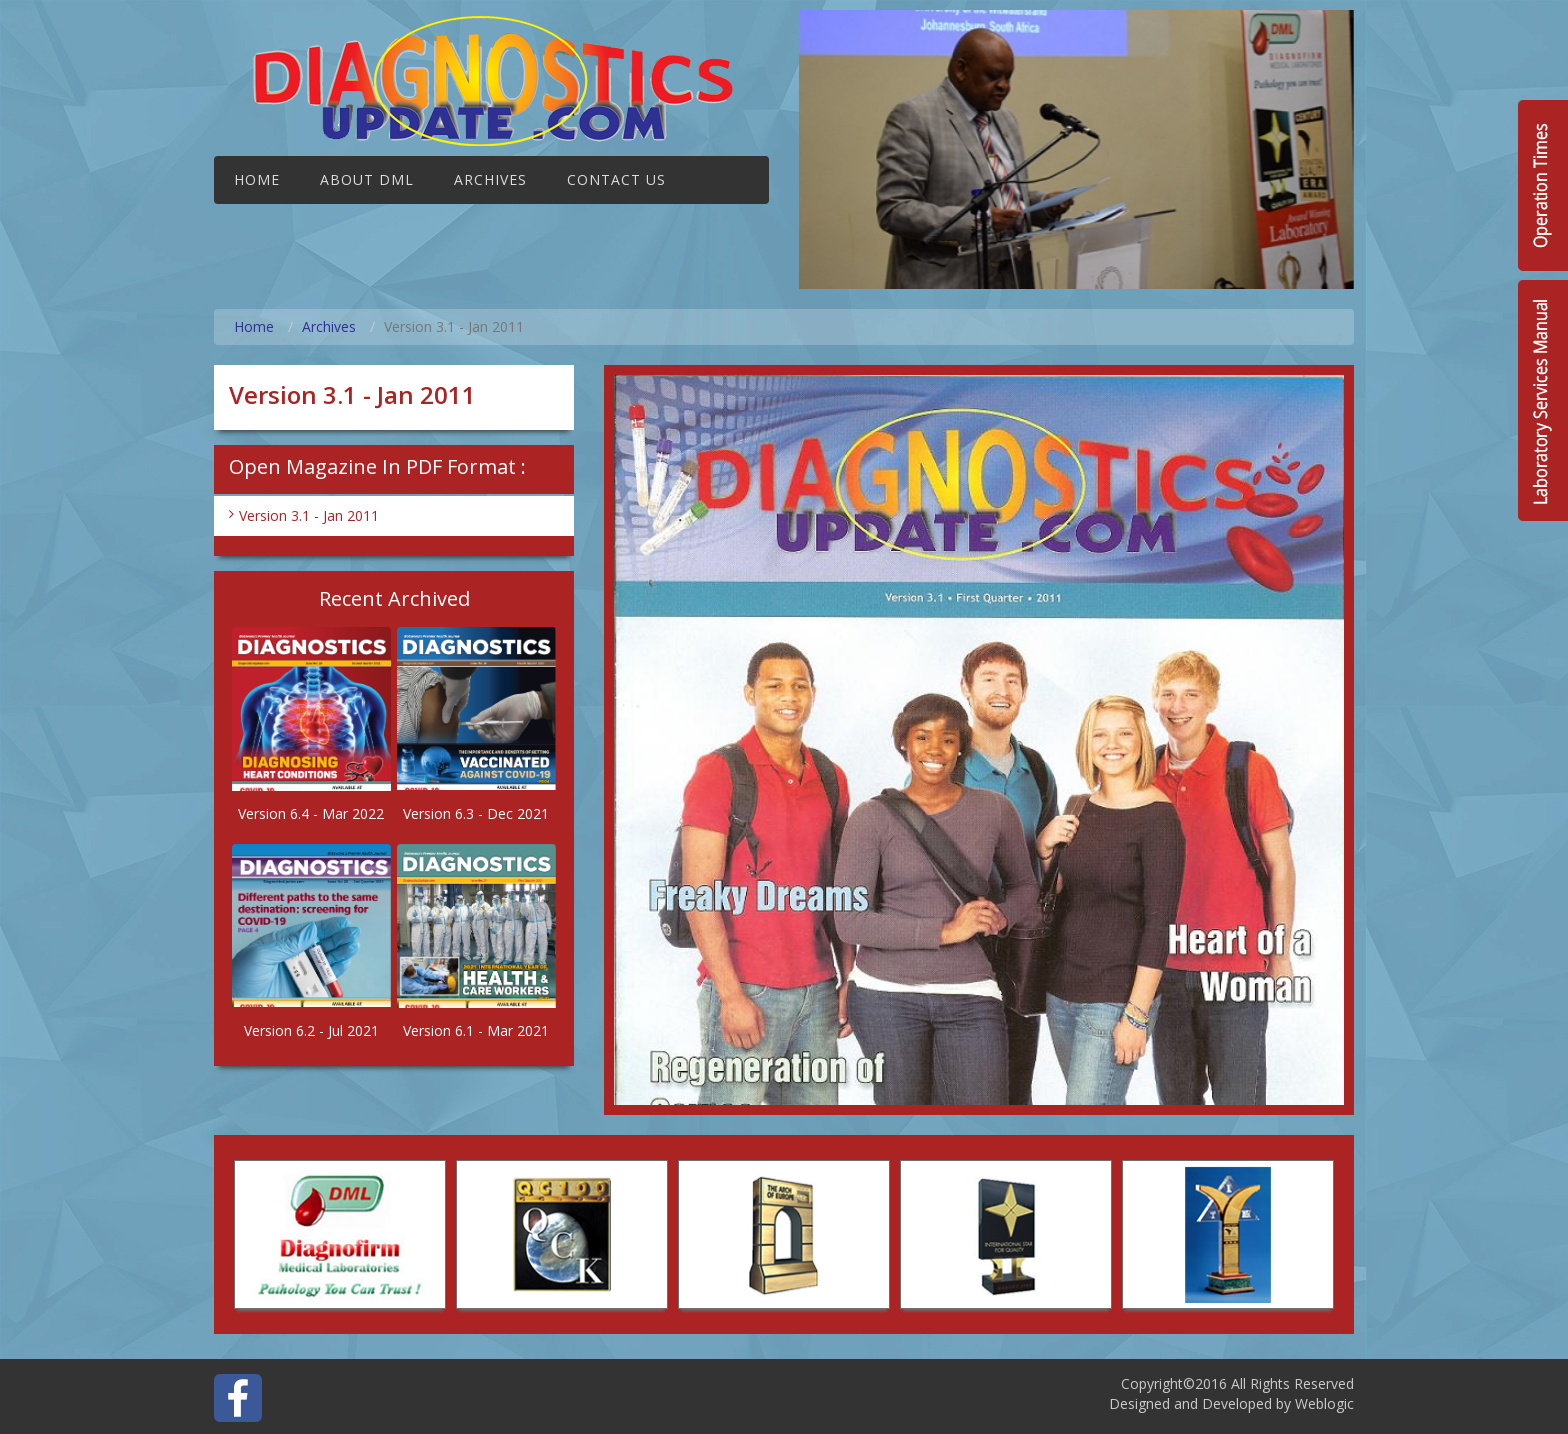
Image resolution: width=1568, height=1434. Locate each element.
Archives (490, 179)
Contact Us (616, 179)
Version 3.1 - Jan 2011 (309, 515)
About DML (367, 179)
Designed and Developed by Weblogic (1231, 1403)
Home (257, 179)
